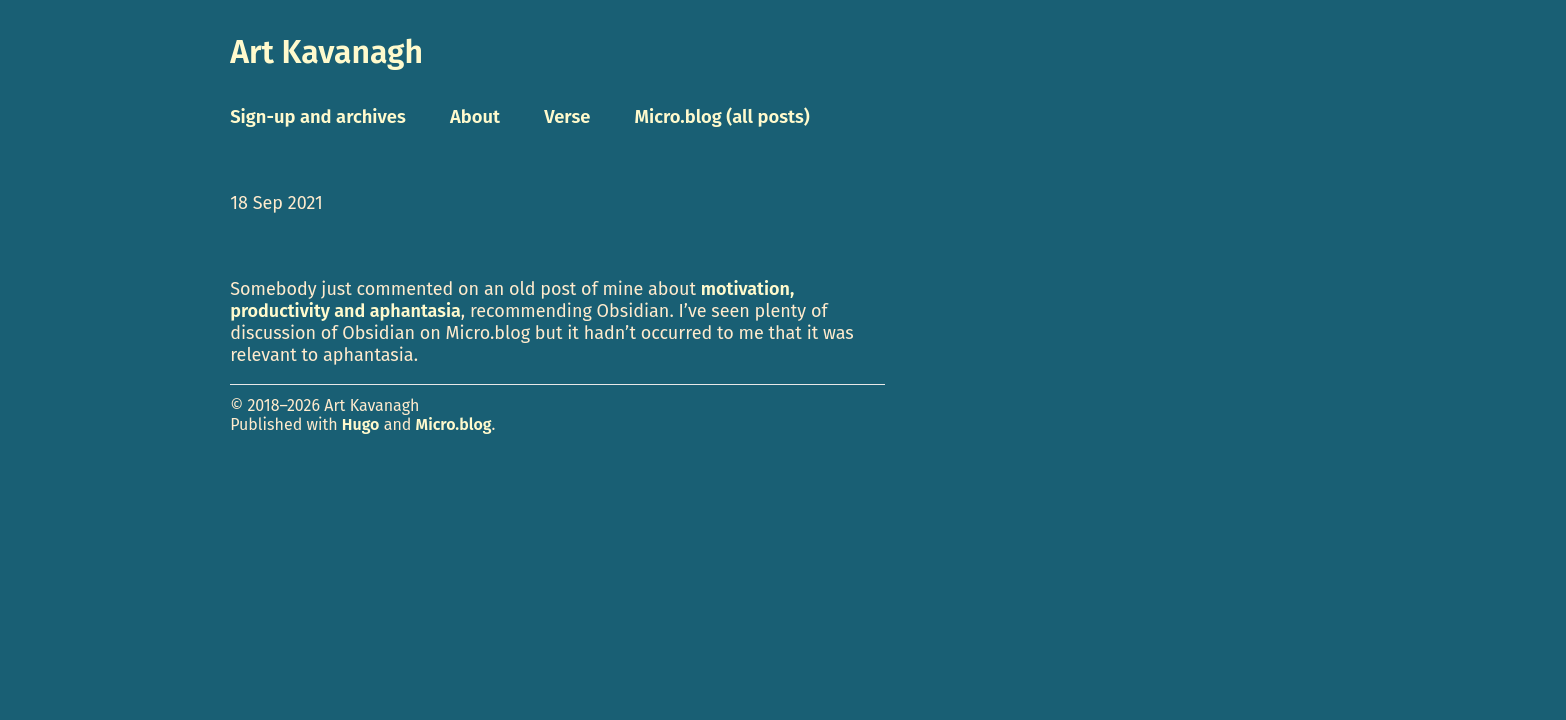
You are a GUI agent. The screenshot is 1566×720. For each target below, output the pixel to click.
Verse (567, 117)
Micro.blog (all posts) (722, 117)
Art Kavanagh (326, 52)
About (475, 117)
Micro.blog (454, 424)
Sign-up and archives (318, 117)
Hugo (361, 424)
